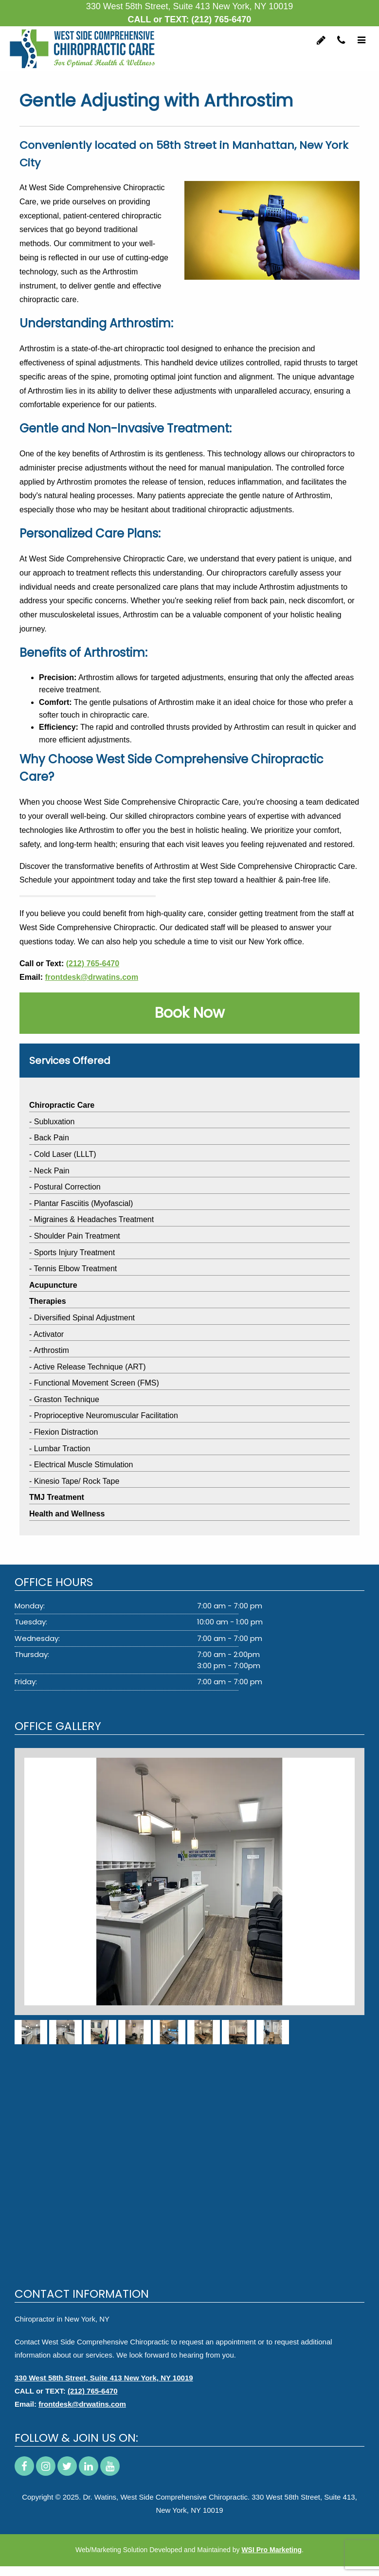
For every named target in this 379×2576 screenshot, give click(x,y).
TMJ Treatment (56, 1497)
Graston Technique (66, 1399)
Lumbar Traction (62, 1448)
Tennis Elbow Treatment (75, 1268)
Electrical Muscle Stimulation (83, 1464)
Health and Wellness (67, 1514)
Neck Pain (52, 1171)
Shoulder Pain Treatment (77, 1236)
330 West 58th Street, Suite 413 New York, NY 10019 (104, 2378)
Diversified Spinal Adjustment (84, 1318)
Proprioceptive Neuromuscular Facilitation (106, 1415)
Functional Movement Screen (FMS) (96, 1383)
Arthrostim (51, 1350)
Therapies (47, 1301)
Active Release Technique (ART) (90, 1367)
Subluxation (54, 1121)
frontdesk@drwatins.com (91, 977)
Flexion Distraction (66, 1432)
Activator (49, 1334)
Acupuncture (53, 1285)
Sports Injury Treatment (74, 1252)
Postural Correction (67, 1187)
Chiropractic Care (61, 1105)
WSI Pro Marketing (271, 2550)
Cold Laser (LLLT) (65, 1154)
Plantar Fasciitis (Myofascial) (83, 1203)
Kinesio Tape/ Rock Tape (77, 1481)
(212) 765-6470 (221, 19)
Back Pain (51, 1138)
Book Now (190, 1013)
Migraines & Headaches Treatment (94, 1219)
